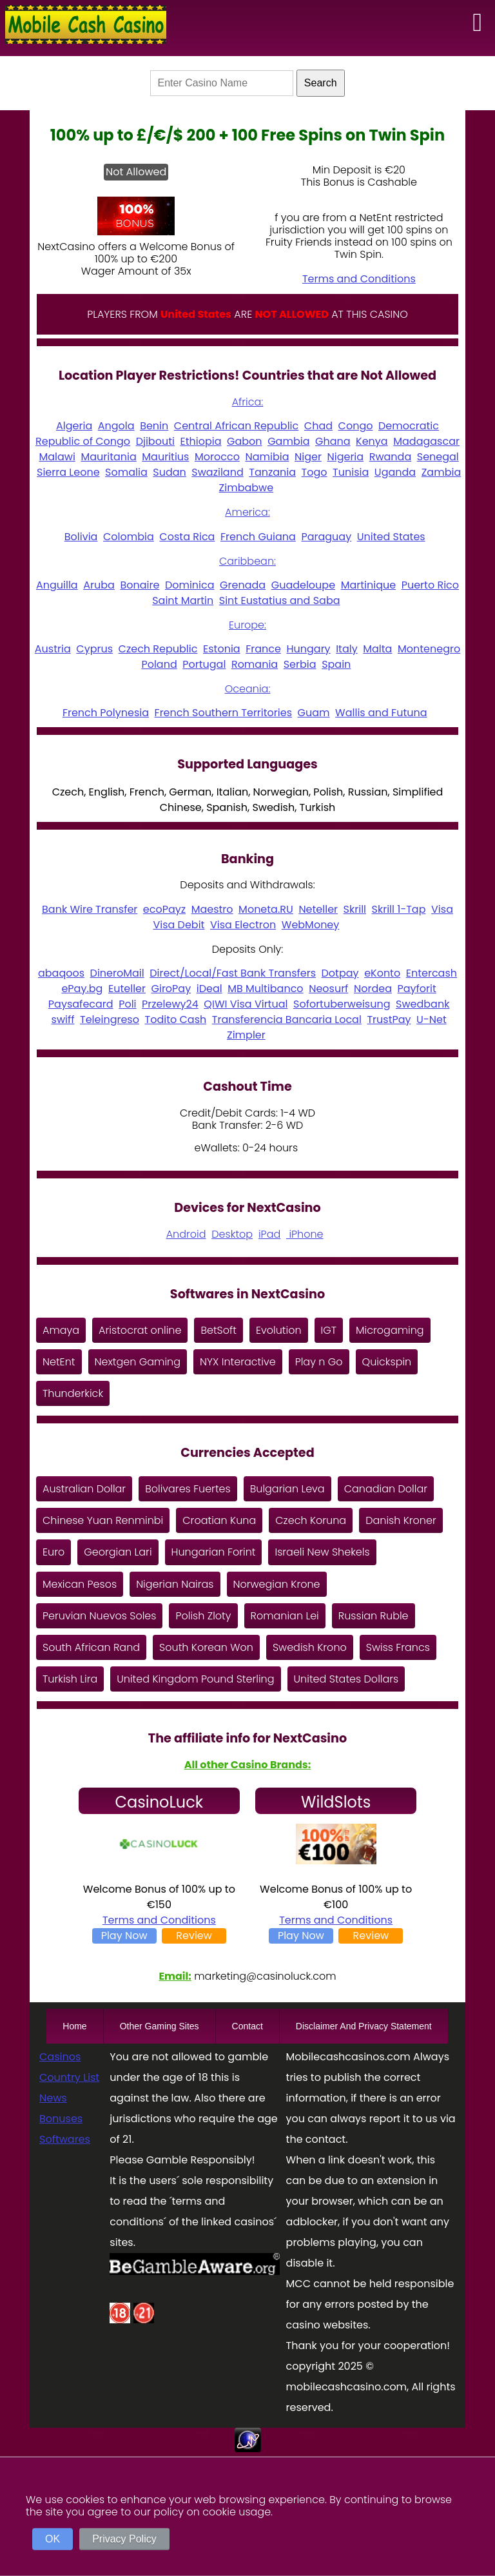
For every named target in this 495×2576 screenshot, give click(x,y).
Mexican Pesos (80, 1584)
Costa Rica (187, 536)
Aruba (99, 585)
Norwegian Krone (276, 1584)
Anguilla (57, 585)
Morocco (217, 456)
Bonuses (60, 2118)
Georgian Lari (117, 1552)
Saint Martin (182, 600)
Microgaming (390, 1330)
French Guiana (258, 536)
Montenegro (429, 648)
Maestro (212, 909)
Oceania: (248, 688)
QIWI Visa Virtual (245, 1004)
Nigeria (345, 456)
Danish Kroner (400, 1520)
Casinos (60, 2056)
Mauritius (165, 456)
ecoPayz (164, 909)
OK (52, 2538)
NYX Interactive (238, 1361)
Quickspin (387, 1361)
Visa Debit (178, 924)
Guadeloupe (303, 585)
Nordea (373, 988)
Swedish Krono (310, 1647)
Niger (308, 456)
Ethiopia (200, 441)
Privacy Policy (124, 2538)
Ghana (333, 441)
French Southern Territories (223, 712)
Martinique (368, 585)
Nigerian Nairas (174, 1584)
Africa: (248, 402)
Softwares (64, 2139)
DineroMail (117, 973)
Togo (314, 472)
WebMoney (311, 924)
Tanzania (272, 472)
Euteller (127, 988)
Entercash (431, 973)
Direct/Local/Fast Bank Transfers (233, 973)
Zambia (441, 472)
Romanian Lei (285, 1615)
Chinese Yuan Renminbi (103, 1520)
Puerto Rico (430, 585)
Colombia (128, 536)
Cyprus (94, 648)
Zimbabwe (246, 487)
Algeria (74, 425)
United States (391, 536)
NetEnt (59, 1361)
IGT (329, 1330)
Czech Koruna (310, 1520)
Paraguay (326, 536)
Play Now (124, 1935)
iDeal (209, 988)
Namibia (267, 456)
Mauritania (108, 456)
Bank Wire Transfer (89, 909)
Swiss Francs (398, 1647)
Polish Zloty (203, 1615)
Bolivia (81, 536)
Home (74, 2026)
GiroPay (171, 988)
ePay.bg (81, 988)
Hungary (308, 648)
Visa (442, 909)
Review (194, 1935)
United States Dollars (346, 1679)
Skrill (355, 909)
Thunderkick (73, 1393)
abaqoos (61, 973)
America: (247, 512)
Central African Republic (236, 425)
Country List (69, 2077)
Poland (159, 664)
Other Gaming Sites (159, 2026)
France (263, 648)
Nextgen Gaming (138, 1361)
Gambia (288, 441)
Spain (336, 664)
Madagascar (426, 441)
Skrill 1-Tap (399, 909)
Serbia (300, 664)
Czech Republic (158, 648)
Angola (116, 425)
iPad (269, 1234)
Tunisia (351, 472)
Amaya (61, 1330)
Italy (347, 648)
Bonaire (139, 585)
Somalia (126, 472)
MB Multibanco (265, 988)
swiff (63, 1019)
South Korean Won (206, 1647)
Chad (318, 425)
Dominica (190, 585)
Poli (127, 1004)
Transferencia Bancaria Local (287, 1019)
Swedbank (422, 1004)
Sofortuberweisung (342, 1004)
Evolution (279, 1330)
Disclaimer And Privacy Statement (364, 2026)
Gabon (244, 441)
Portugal (204, 664)
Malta (377, 648)
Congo (355, 425)
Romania (254, 664)
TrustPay (389, 1019)
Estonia (221, 648)
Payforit (417, 988)
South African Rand (91, 1647)
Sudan (169, 472)
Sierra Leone (68, 472)
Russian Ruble (373, 1615)
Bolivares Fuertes (188, 1488)
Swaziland (217, 472)
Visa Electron (243, 924)
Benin (154, 425)
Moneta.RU (265, 909)
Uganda (395, 472)
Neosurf (328, 988)
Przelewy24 (170, 1004)
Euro (53, 1552)
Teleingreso (109, 1019)
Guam (314, 712)
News (53, 2098)
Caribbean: (247, 561)
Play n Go (319, 1361)
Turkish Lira (70, 1679)
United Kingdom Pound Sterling (195, 1679)
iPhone (305, 1234)
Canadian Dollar (385, 1488)
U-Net (431, 1019)
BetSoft (218, 1330)
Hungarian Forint (213, 1552)
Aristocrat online (140, 1330)
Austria (53, 648)
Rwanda (390, 456)
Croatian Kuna (219, 1520)
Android (186, 1234)
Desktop (232, 1234)
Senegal (438, 456)
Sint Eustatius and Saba (279, 600)
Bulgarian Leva (287, 1488)
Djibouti (155, 441)
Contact (247, 2026)
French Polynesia (106, 712)
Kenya (372, 441)
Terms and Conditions (359, 278)
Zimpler (246, 1035)
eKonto (382, 973)
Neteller (318, 909)
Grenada (243, 585)
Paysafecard (80, 1004)
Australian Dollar (84, 1488)
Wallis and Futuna (381, 712)
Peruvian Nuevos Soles (99, 1615)
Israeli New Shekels (322, 1552)
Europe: (247, 625)
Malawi (57, 456)
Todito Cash (175, 1019)
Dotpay (340, 973)
